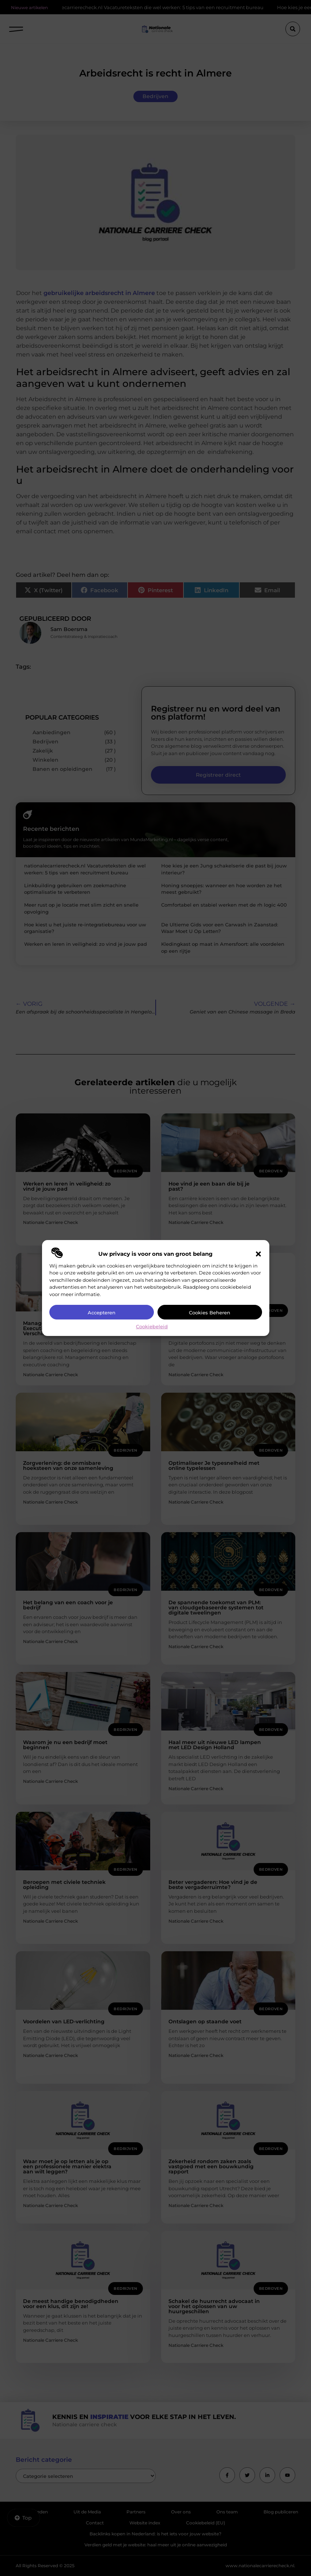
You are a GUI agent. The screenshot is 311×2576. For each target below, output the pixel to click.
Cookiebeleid (152, 1326)
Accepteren (101, 1312)
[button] (258, 1254)
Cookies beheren (209, 1312)
